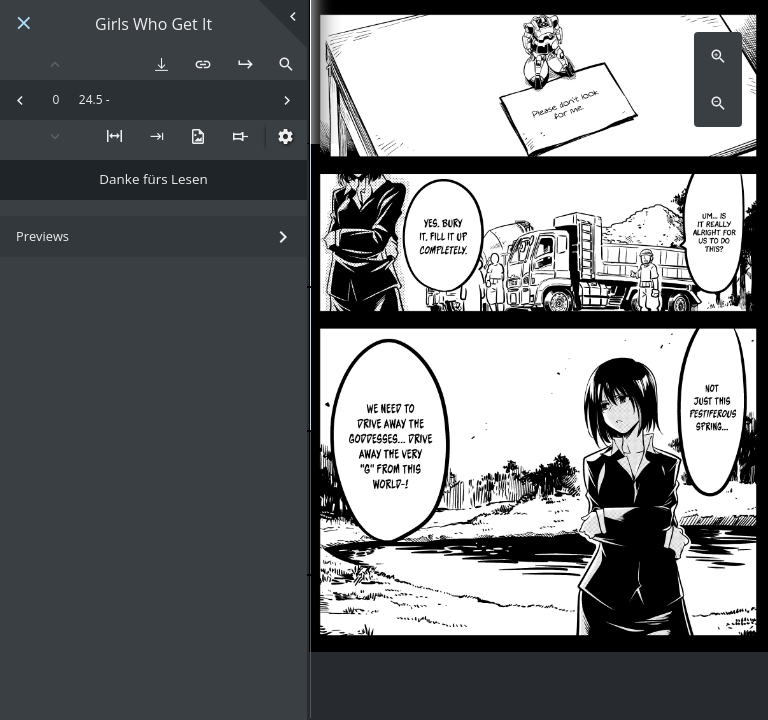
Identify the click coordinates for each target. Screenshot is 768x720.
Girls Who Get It (153, 24)
